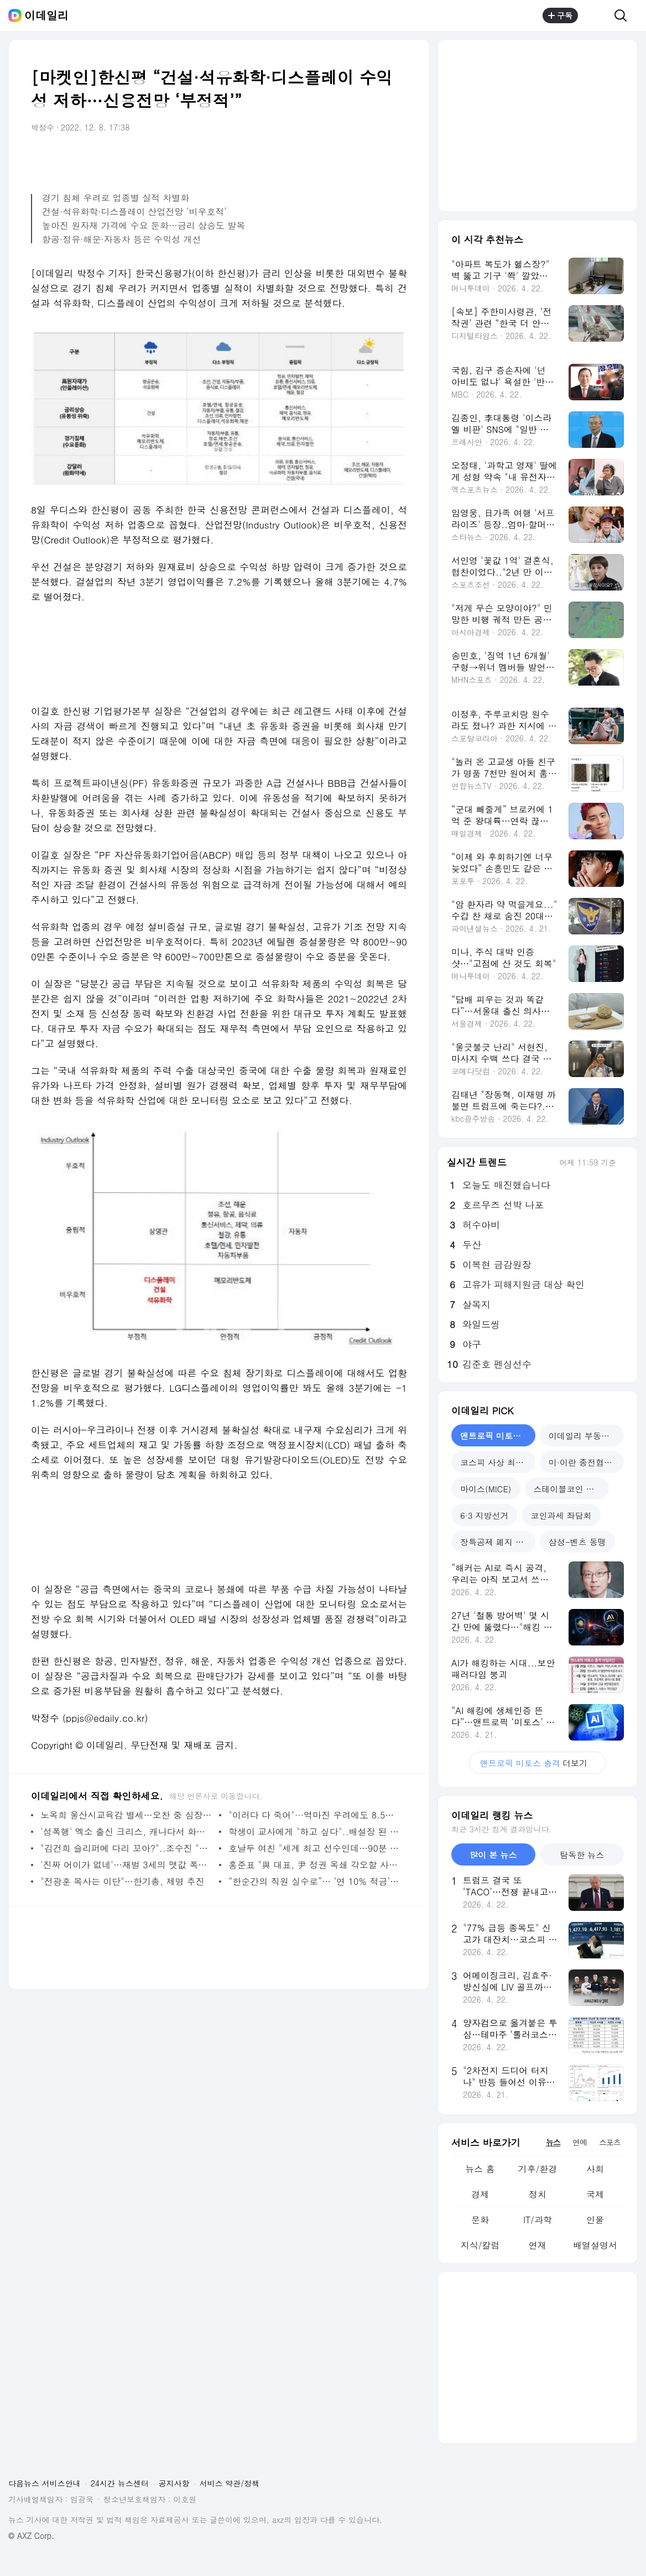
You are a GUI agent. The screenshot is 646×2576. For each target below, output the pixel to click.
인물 (595, 2219)
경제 (480, 2194)
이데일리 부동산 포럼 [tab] (586, 1435)
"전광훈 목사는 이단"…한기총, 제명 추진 (122, 1881)
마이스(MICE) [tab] (486, 1489)
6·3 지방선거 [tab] (484, 1515)
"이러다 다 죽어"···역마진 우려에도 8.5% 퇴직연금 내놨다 (315, 1815)
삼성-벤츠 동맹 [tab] (577, 1542)
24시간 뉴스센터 (120, 2483)
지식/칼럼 (480, 2245)
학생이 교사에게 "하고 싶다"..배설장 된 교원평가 (315, 1831)
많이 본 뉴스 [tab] (493, 1855)
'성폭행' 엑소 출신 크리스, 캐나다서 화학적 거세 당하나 (126, 1831)
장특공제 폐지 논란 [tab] (496, 1542)
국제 (595, 2194)
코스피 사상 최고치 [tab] (496, 1462)
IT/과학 (537, 2219)
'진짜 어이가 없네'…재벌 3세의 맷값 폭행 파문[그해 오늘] (126, 1864)
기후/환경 (538, 2168)
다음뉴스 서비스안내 (44, 2483)
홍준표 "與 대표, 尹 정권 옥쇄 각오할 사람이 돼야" (315, 1864)
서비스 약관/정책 (230, 2483)
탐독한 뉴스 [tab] (582, 1855)
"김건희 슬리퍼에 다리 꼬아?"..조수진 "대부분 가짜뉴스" (126, 1848)
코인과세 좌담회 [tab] (560, 1515)
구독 (560, 15)
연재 (537, 2245)
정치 (537, 2194)
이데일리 (46, 15)
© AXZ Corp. (31, 2536)
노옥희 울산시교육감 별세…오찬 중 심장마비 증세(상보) (126, 1815)
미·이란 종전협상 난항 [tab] (586, 1462)
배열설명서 (595, 2245)
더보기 (537, 1763)
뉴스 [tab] (553, 2141)
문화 (480, 2219)
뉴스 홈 (479, 2168)
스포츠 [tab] (610, 2141)
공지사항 (174, 2483)
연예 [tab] (579, 2141)
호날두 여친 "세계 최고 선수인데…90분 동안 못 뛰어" (315, 1848)
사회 (595, 2168)
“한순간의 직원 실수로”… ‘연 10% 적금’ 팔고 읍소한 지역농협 (315, 1881)
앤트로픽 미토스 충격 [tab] (497, 1435)
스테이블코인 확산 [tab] (568, 1489)
